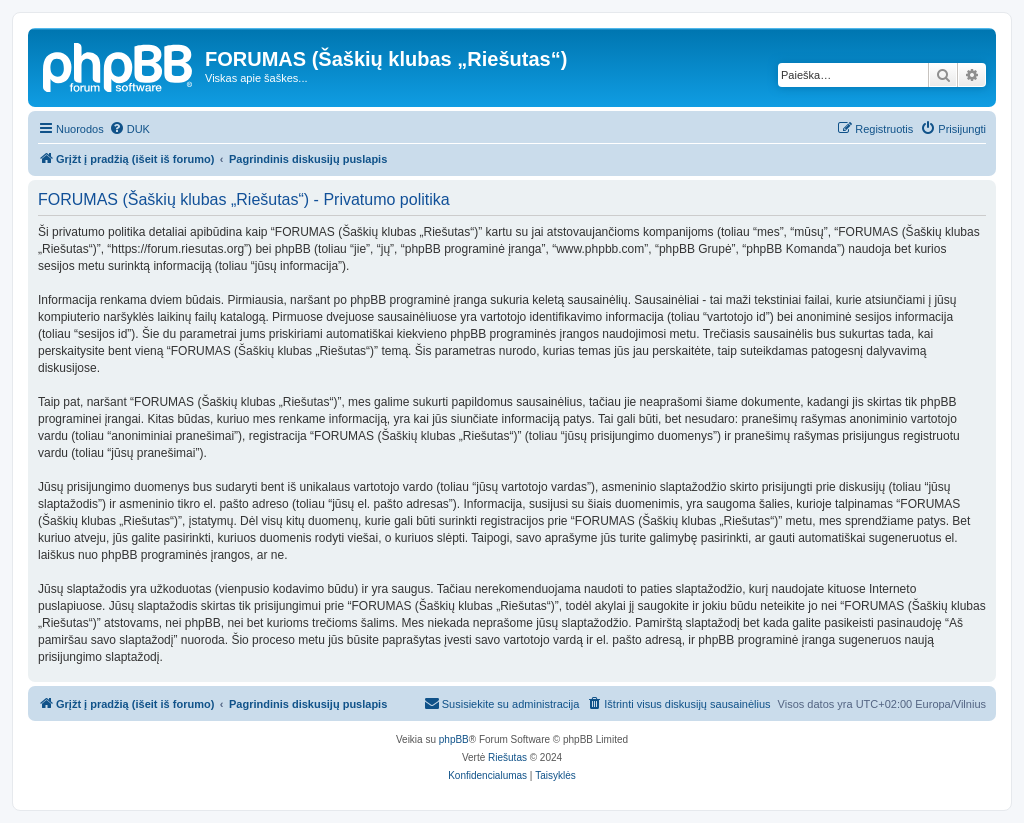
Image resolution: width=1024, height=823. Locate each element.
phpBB (454, 739)
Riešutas (507, 757)
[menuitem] (129, 129)
